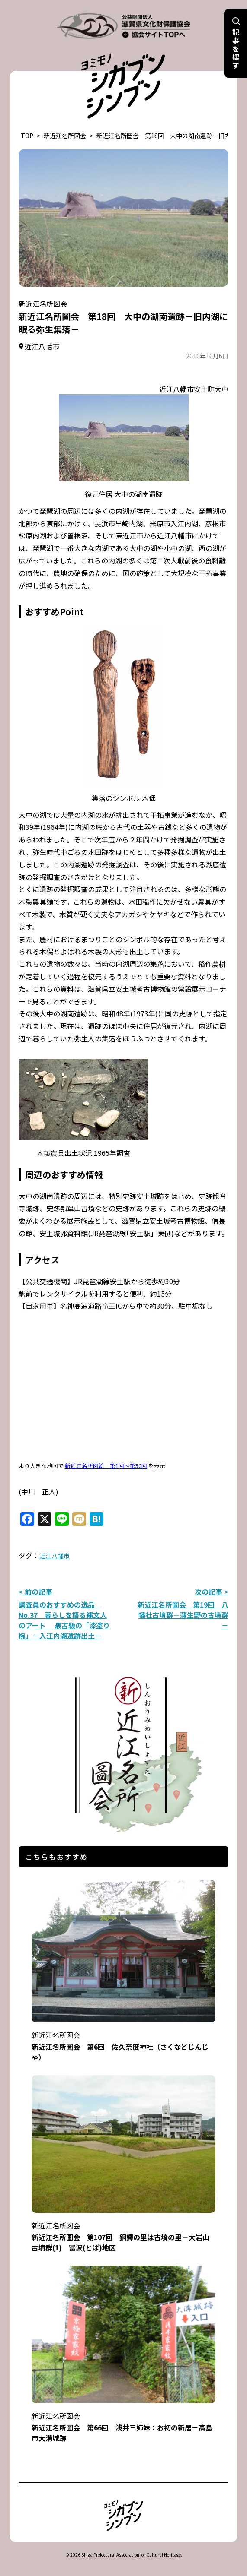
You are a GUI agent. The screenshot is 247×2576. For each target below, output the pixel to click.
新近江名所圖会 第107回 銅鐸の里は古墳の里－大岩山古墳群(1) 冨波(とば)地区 (123, 2231)
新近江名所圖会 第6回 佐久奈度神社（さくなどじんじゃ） (123, 2040)
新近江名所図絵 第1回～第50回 (106, 1466)
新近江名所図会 (65, 135)
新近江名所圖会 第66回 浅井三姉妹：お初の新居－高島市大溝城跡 (123, 2421)
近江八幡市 (54, 1555)
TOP (27, 135)
